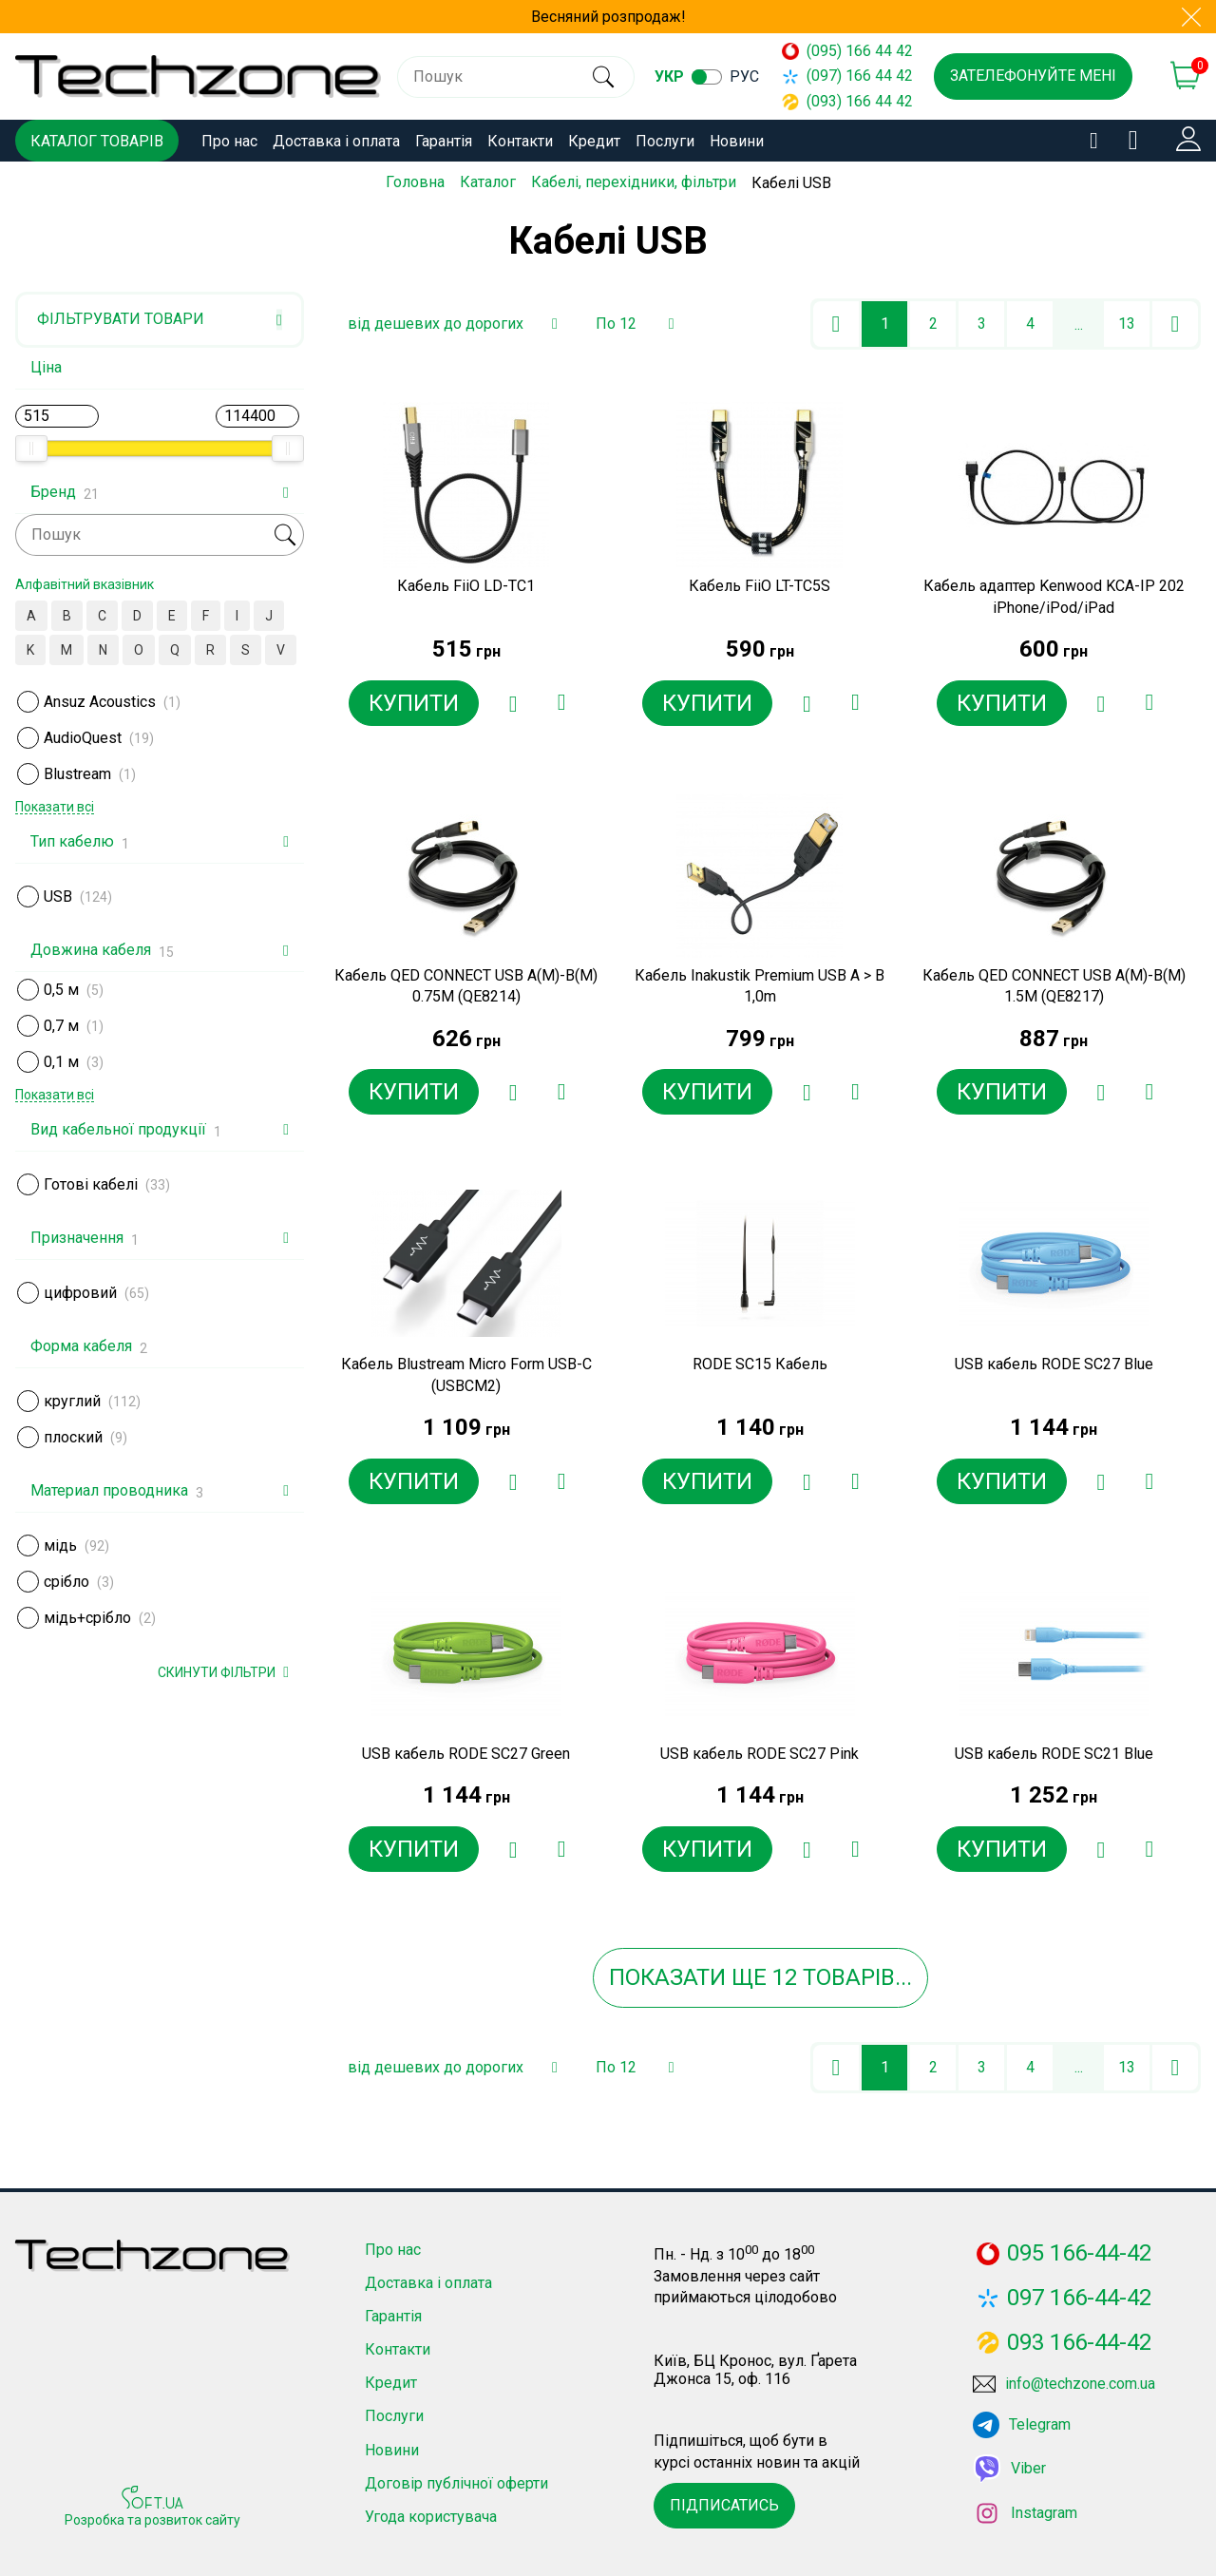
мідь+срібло (87, 1618)
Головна (415, 182)
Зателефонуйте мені (1033, 76)
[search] (601, 77)
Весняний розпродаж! (608, 17)
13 (1126, 324)
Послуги (665, 141)
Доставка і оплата (336, 141)
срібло (66, 1582)
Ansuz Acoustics (100, 702)
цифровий (80, 1293)
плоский (73, 1437)
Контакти (520, 141)
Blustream (77, 774)
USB (58, 896)
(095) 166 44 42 (839, 51)
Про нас (229, 141)
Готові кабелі (91, 1184)
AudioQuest (83, 738)
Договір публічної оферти (456, 2483)
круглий (72, 1401)
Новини (737, 141)
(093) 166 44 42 (839, 101)
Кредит (594, 141)
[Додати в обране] (513, 703)
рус (744, 76)
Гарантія (443, 141)
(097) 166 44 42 (839, 76)
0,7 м (61, 1026)
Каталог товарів (96, 141)
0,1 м (61, 1062)
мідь (60, 1545)
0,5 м (61, 990)
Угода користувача (431, 2517)
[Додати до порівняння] (560, 703)
